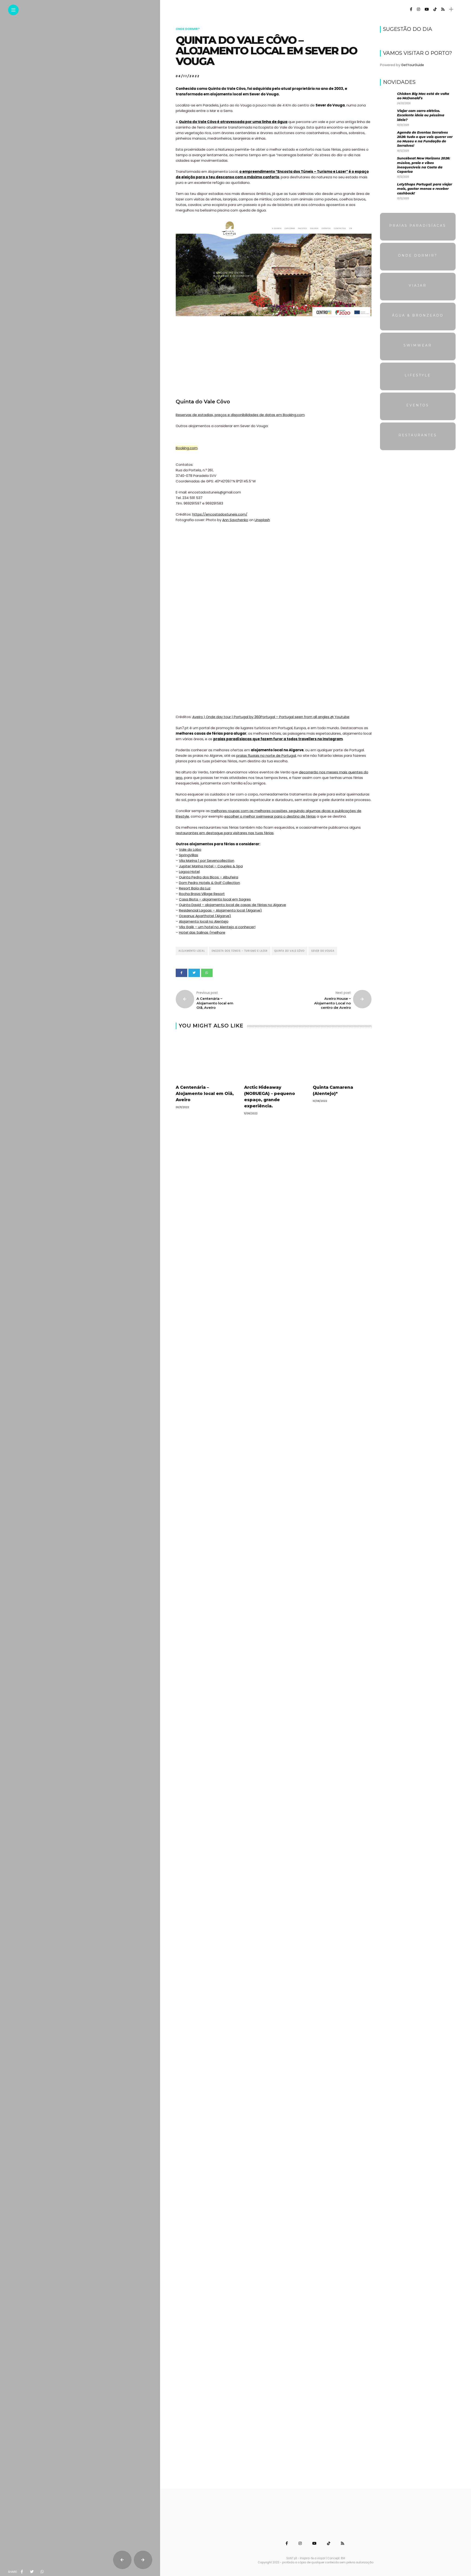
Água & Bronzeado (418, 315)
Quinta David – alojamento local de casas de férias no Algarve (232, 904)
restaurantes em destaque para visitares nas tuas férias (225, 832)
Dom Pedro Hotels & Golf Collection (209, 882)
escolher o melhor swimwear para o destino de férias (270, 816)
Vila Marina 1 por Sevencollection (206, 860)
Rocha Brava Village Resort (202, 893)
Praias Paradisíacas (417, 225)
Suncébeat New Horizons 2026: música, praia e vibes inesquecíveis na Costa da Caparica (423, 165)
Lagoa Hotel (189, 871)
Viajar (418, 285)
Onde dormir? (188, 29)
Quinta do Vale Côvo (289, 951)
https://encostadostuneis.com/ (219, 514)
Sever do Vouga (322, 951)
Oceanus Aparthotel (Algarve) (205, 915)
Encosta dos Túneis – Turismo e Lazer (240, 951)
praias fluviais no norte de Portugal (266, 755)
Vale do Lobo (190, 849)
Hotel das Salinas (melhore (202, 932)
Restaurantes (417, 435)
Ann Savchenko (235, 519)
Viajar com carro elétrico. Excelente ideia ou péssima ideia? (420, 115)
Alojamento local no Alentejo (203, 921)
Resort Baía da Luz (195, 888)
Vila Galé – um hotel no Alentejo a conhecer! (217, 926)
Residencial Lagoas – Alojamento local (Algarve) (220, 910)
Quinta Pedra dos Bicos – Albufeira (208, 877)
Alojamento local (191, 951)
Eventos (417, 405)
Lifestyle (418, 375)
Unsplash (262, 519)
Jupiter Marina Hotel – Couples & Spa (211, 866)
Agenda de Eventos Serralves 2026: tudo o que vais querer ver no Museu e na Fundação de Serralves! (425, 139)
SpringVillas (188, 855)
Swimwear (418, 345)
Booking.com (187, 448)
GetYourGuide (412, 65)
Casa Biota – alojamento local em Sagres (215, 899)
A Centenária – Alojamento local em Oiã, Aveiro (205, 1093)
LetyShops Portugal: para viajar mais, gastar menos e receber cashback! (424, 188)
